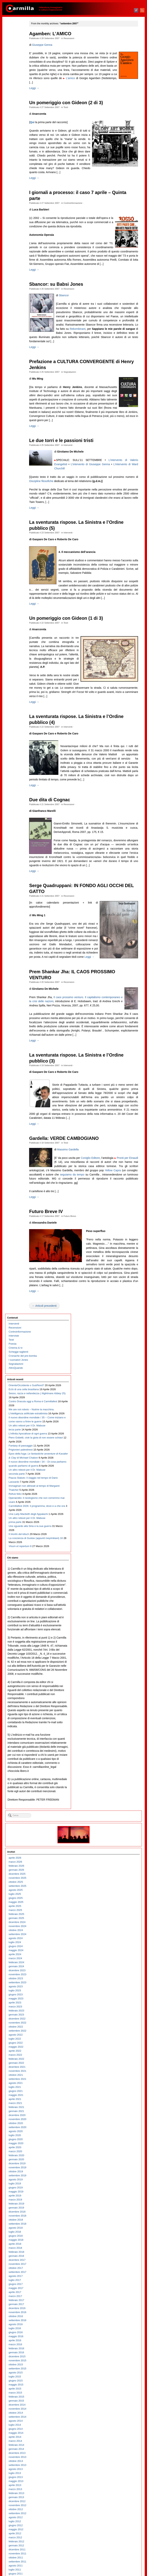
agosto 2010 (16, 2170)
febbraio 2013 (16, 2050)
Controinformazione (83, 207)
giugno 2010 (16, 2178)
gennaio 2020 (16, 1716)
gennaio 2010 (16, 2199)
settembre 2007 (17, 2311)
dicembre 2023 (17, 1527)
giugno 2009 (16, 2227)
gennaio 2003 (16, 2536)
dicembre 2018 (17, 1768)
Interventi (78, 462)
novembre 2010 (17, 2158)
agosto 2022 (16, 1591)
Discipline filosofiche (54, 497)
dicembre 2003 (17, 2492)
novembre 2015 (17, 1917)
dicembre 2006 (17, 2347)
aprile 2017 (15, 1849)
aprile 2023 (15, 1559)
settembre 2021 (17, 1636)
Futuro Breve (80, 1266)
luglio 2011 (15, 2126)
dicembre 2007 (17, 2299)
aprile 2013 (15, 2042)
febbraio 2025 (16, 1471)
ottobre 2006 (16, 2355)
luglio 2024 (15, 1499)
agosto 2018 (16, 1784)
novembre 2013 (17, 2014)
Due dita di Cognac (59, 828)
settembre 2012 (17, 2070)
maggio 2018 (16, 1796)
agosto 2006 (16, 2363)
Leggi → (44, 88)
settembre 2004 (17, 2456)
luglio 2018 (15, 1788)
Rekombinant (74, 341)
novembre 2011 (17, 2110)
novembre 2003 (17, 2496)
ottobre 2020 (16, 1680)
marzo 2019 (15, 1756)
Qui (42, 122)
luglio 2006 (15, 2367)
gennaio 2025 (16, 1475)
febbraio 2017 (16, 1857)
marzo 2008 (15, 2287)
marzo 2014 (15, 1997)
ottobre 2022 (16, 1583)
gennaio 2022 (16, 1619)
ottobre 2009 (16, 2211)
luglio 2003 (15, 2512)
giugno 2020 (16, 1696)
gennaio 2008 (16, 2295)
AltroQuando (16, 79)
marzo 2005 (15, 2432)
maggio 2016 (16, 1893)
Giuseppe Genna (52, 44)
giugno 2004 (16, 2468)
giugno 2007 (16, 2323)
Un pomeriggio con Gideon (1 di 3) (76, 639)
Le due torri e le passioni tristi (71, 457)
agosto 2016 (16, 1881)
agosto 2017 (16, 1833)
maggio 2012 (16, 2086)
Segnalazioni (80, 384)
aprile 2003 (15, 2524)
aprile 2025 (15, 1463)
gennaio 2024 (16, 1523)
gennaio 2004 (16, 2488)
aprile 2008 (15, 2283)
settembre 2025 (17, 1442)
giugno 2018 (16, 1792)
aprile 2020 (15, 1704)
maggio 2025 (16, 1459)
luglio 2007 (15, 2319)
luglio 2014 (15, 1981)
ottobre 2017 (16, 1825)
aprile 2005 (15, 2428)
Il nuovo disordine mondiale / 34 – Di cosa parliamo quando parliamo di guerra (19, 285)
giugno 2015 (16, 1937)
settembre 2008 (17, 2263)
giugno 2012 (16, 2082)
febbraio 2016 (16, 1905)
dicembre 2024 (17, 1479)
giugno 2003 (16, 2516)
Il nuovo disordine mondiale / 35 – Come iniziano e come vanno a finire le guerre (20, 181)
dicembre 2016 (17, 1865)
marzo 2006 (15, 2384)
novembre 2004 (17, 2448)
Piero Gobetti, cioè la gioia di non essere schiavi (20, 229)
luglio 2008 (15, 2271)
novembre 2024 (17, 1483)
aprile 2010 (15, 2187)
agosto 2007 (16, 2315)
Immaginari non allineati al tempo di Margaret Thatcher (19, 334)
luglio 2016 (15, 1885)
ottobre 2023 (16, 1535)
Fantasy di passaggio (21, 241)
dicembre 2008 (17, 2251)
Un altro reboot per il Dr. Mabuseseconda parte (20, 301)
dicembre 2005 (17, 2396)
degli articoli (18, 2558)
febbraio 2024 (16, 1519)
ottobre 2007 (16, 2307)
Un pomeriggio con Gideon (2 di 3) (76, 102)
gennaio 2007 (16, 2343)
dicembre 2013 (17, 2010)
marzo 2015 (15, 1949)
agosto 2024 (16, 1495)
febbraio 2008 (16, 2291)
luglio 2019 (15, 1740)
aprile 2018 (15, 1800)
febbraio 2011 (16, 2146)
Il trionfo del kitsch (19, 422)
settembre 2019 (17, 1732)
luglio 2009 (15, 2223)
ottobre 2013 (16, 2018)
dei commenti (19, 2562)
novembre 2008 (17, 2255)
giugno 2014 (16, 1985)
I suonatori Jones (18, 71)
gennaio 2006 (16, 2392)
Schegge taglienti (18, 59)
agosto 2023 (16, 1543)
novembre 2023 (17, 1531)
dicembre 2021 (17, 1623)
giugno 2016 (16, 1889)
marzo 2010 (15, 2191)
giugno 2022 (16, 1599)
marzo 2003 (15, 2528)
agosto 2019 (16, 1736)
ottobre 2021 (16, 1632)
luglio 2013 (15, 2030)
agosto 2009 (16, 2219)
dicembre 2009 (17, 2203)
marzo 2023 (15, 1563)
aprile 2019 (15, 1752)
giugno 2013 (16, 2034)
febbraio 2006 (16, 2388)
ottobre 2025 (16, 1438)
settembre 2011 (17, 2118)
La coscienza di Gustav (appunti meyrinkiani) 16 (18, 434)
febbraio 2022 (16, 1615)
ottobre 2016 (16, 1873)
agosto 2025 (16, 1447)
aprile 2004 (15, 2476)
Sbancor (74, 303)
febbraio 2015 (16, 1953)
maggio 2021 (16, 1652)
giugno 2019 (16, 1744)
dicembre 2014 (17, 1961)
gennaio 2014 (16, 2006)
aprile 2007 (15, 2331)
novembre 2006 (17, 2351)
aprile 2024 (15, 1511)
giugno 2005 (16, 2420)
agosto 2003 (16, 2508)
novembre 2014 (17, 1965)
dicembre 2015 (17, 1913)
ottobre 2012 (16, 2066)
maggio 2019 (16, 1748)
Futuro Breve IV (56, 1261)
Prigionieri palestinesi (21, 249)
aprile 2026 (15, 1414)
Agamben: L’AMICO (60, 33)
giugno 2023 (16, 1551)
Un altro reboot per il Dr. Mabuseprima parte (20, 398)
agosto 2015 (16, 1929)
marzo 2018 (15, 1804)
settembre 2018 (17, 1780)
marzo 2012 (15, 2094)
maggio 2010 (16, 2182)
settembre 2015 (17, 1925)
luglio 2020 (15, 1692)
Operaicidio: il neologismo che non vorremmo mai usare (20, 358)
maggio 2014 (16, 1989)
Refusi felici (15, 346)
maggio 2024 (16, 1507)
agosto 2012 (16, 2074)
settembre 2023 (17, 1539)
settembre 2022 (17, 1587)
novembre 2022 (17, 1579)
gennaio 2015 (16, 1957)
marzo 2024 (15, 1515)
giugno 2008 (16, 2275)
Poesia (12, 51)
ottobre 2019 (16, 1728)
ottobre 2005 (16, 2404)
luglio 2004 (15, 2464)
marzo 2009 (15, 2239)
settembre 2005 (17, 2408)
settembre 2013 (17, 2022)
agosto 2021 (16, 1640)
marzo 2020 (15, 1708)
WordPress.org (17, 2566)
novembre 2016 (17, 1869)
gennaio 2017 (16, 1861)
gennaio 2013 (16, 2054)
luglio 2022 (15, 1595)
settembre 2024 (17, 1491)
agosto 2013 (16, 2026)
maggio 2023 (16, 1555)
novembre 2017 (17, 1821)
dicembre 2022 (17, 1575)
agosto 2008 (16, 2267)
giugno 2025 (16, 1455)
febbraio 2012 (16, 2098)
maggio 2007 (16, 2327)
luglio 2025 (15, 1451)
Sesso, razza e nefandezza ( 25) (21, 125)
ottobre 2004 (16, 2452)
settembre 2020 (17, 1684)
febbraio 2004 (16, 2484)
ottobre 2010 (16, 2162)
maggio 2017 (16, 1845)
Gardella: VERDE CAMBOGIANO (74, 1187)
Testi (76, 107)
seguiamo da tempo (108, 1224)
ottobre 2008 (16, 2259)
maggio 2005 (16, 2424)
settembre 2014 (17, 1973)
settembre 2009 (17, 2215)
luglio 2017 (15, 1837)
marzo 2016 (15, 1901)
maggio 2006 (16, 2376)
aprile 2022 (15, 1607)
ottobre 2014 (16, 1969)
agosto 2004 (16, 2460)
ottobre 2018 (16, 1776)
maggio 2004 (16, 2472)
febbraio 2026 (16, 1422)
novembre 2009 (17, 2207)
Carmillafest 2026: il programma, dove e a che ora (21, 374)
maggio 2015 (16, 1941)
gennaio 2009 (16, 2247)
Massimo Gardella (78, 1199)
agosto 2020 (16, 1688)
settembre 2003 (17, 2504)
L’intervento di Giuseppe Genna (99, 480)
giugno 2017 (16, 1841)
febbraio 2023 (16, 1567)
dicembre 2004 (17, 2444)
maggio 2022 (16, 1603)
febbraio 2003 (16, 2532)
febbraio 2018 (16, 1808)
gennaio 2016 (16, 1909)
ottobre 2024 (16, 1487)
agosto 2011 (16, 2122)
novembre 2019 (17, 1724)
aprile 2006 (15, 2380)
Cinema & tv (15, 55)
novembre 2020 (17, 1676)
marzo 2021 (15, 1660)
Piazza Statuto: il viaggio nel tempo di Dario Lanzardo (20, 318)
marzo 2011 (15, 2142)
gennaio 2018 (16, 1812)
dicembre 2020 (17, 1672)
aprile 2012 (15, 2090)
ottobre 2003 (16, 2500)
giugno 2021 (16, 1648)
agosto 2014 (16, 1977)
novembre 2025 (17, 1434)
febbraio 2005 (16, 2436)
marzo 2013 (15, 2046)
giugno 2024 (16, 1503)
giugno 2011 (16, 2130)
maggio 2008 (16, 2279)
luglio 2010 (15, 2174)
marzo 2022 (15, 1611)
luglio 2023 (15, 1547)
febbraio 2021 (16, 1664)
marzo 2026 (15, 1418)
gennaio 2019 (16, 1764)
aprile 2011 (15, 2138)
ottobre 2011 (16, 2114)
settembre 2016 (17, 1877)
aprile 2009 (15, 2235)
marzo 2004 (15, 2480)
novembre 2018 (17, 1772)
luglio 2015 (15, 1933)
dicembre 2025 (17, 1430)
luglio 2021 (15, 1644)
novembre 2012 (17, 2062)
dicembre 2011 (17, 2106)
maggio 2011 (16, 2134)
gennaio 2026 (16, 1426)
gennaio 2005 (16, 2440)
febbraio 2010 (16, 2195)
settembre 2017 (17, 1829)
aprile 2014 (15, 1993)
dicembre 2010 (17, 2154)
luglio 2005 (15, 2416)
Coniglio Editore (103, 1207)
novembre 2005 (17, 2400)
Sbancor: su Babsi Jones (66, 292)
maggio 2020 (16, 1700)
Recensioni (79, 38)
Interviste (14, 43)
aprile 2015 (15, 1945)
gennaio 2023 (16, 1571)
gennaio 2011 (16, 2150)
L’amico (74, 82)
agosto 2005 (16, 2412)
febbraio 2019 (16, 1760)
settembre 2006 (17, 2359)
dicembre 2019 (17, 1720)
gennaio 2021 (16, 1668)
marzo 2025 (15, 1467)
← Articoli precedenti (54, 1359)
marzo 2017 (15, 1853)
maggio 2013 (16, 2038)
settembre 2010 (17, 2166)
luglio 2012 (15, 2078)
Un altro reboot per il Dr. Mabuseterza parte (20, 201)
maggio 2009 (16, 2231)
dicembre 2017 (17, 1817)
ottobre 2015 (16, 1921)
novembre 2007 (17, 2303)
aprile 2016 (15, 1897)
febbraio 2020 (16, 1712)
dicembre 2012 (17, 2058)
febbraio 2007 (16, 2339)
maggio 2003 (16, 2520)
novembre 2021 (17, 1627)
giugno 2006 (16, 2372)
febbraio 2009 (16, 2243)
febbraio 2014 (16, 2002)
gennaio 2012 (16, 2102)
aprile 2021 (15, 1656)
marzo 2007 (15, 2335)
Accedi (12, 2554)
